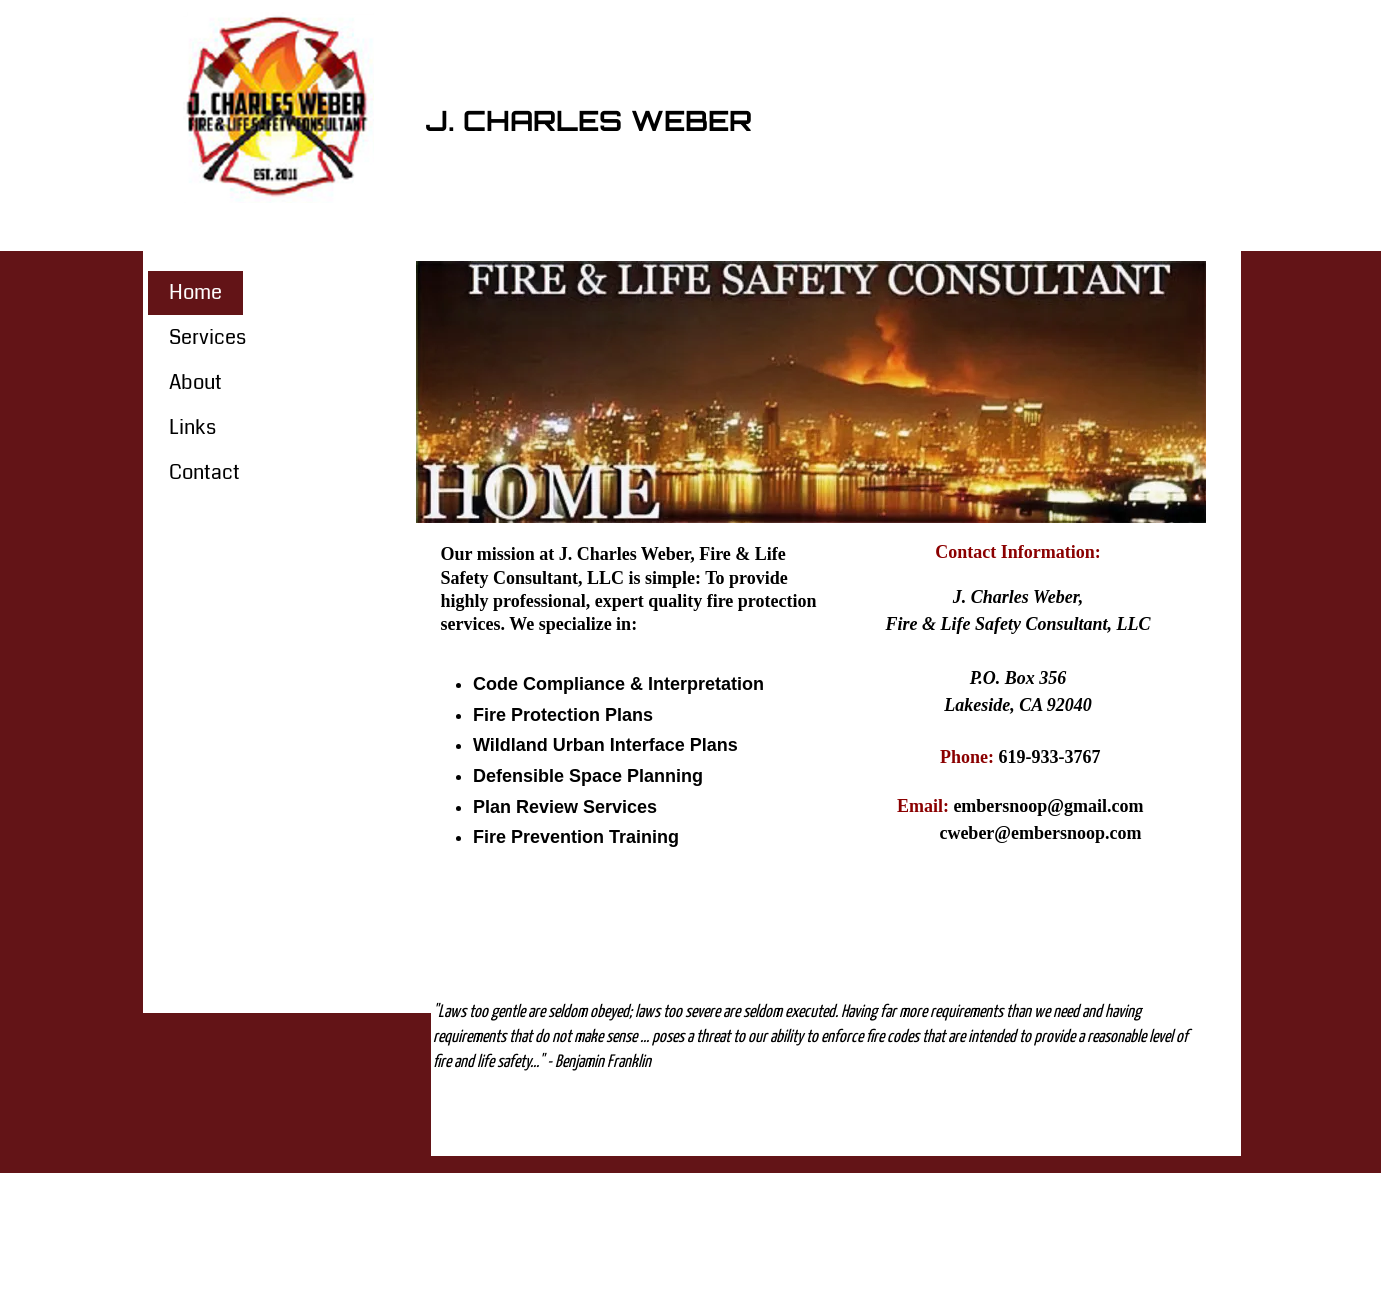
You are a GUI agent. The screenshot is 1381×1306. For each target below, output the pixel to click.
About (195, 382)
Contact (204, 472)
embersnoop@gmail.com (1048, 806)
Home (195, 292)
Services (207, 337)
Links (192, 427)
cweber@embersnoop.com (1040, 833)
